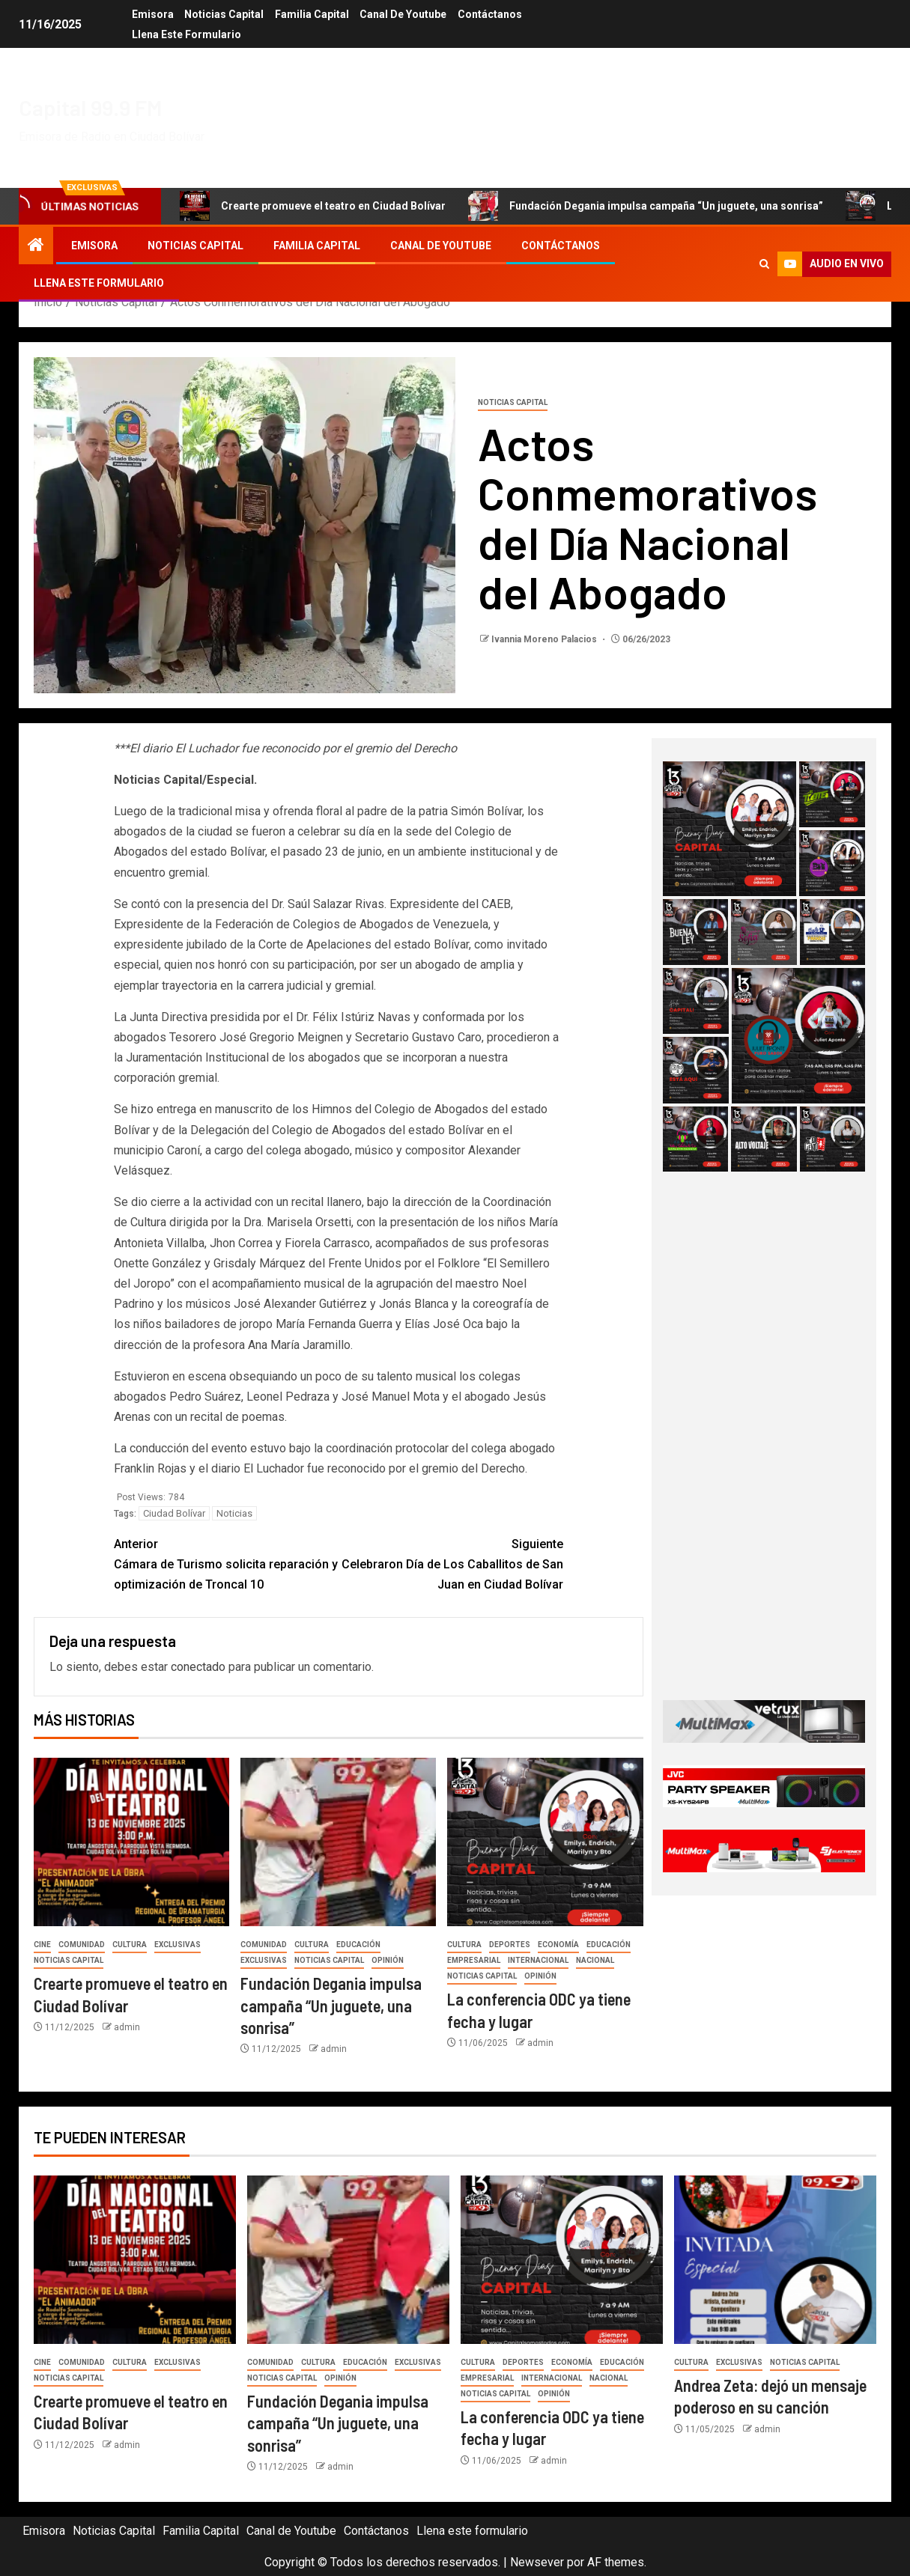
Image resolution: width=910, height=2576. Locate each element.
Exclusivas (177, 1944)
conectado (198, 1667)
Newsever (537, 2562)
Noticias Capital (224, 14)
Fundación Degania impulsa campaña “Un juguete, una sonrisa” (645, 206)
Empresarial (473, 1960)
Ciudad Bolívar (174, 1513)
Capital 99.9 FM (91, 107)
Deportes (509, 1944)
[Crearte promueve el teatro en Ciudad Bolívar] (131, 1842)
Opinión (387, 1960)
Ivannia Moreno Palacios (545, 639)
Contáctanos (490, 14)
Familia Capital (312, 14)
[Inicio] (36, 246)
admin (127, 2027)
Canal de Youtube (403, 14)
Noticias (234, 1513)
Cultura (129, 1944)
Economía (558, 1944)
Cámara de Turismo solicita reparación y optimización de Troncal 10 (226, 1563)
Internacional (538, 1960)
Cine (42, 1944)
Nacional (595, 1960)
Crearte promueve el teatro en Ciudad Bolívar (313, 206)
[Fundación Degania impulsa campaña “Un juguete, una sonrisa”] (338, 1842)
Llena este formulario (185, 34)
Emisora (152, 14)
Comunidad (81, 1944)
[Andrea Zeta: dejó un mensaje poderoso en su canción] (775, 2259)
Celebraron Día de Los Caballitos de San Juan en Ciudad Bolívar (451, 1563)
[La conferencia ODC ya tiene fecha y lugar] (545, 1842)
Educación (358, 1944)
